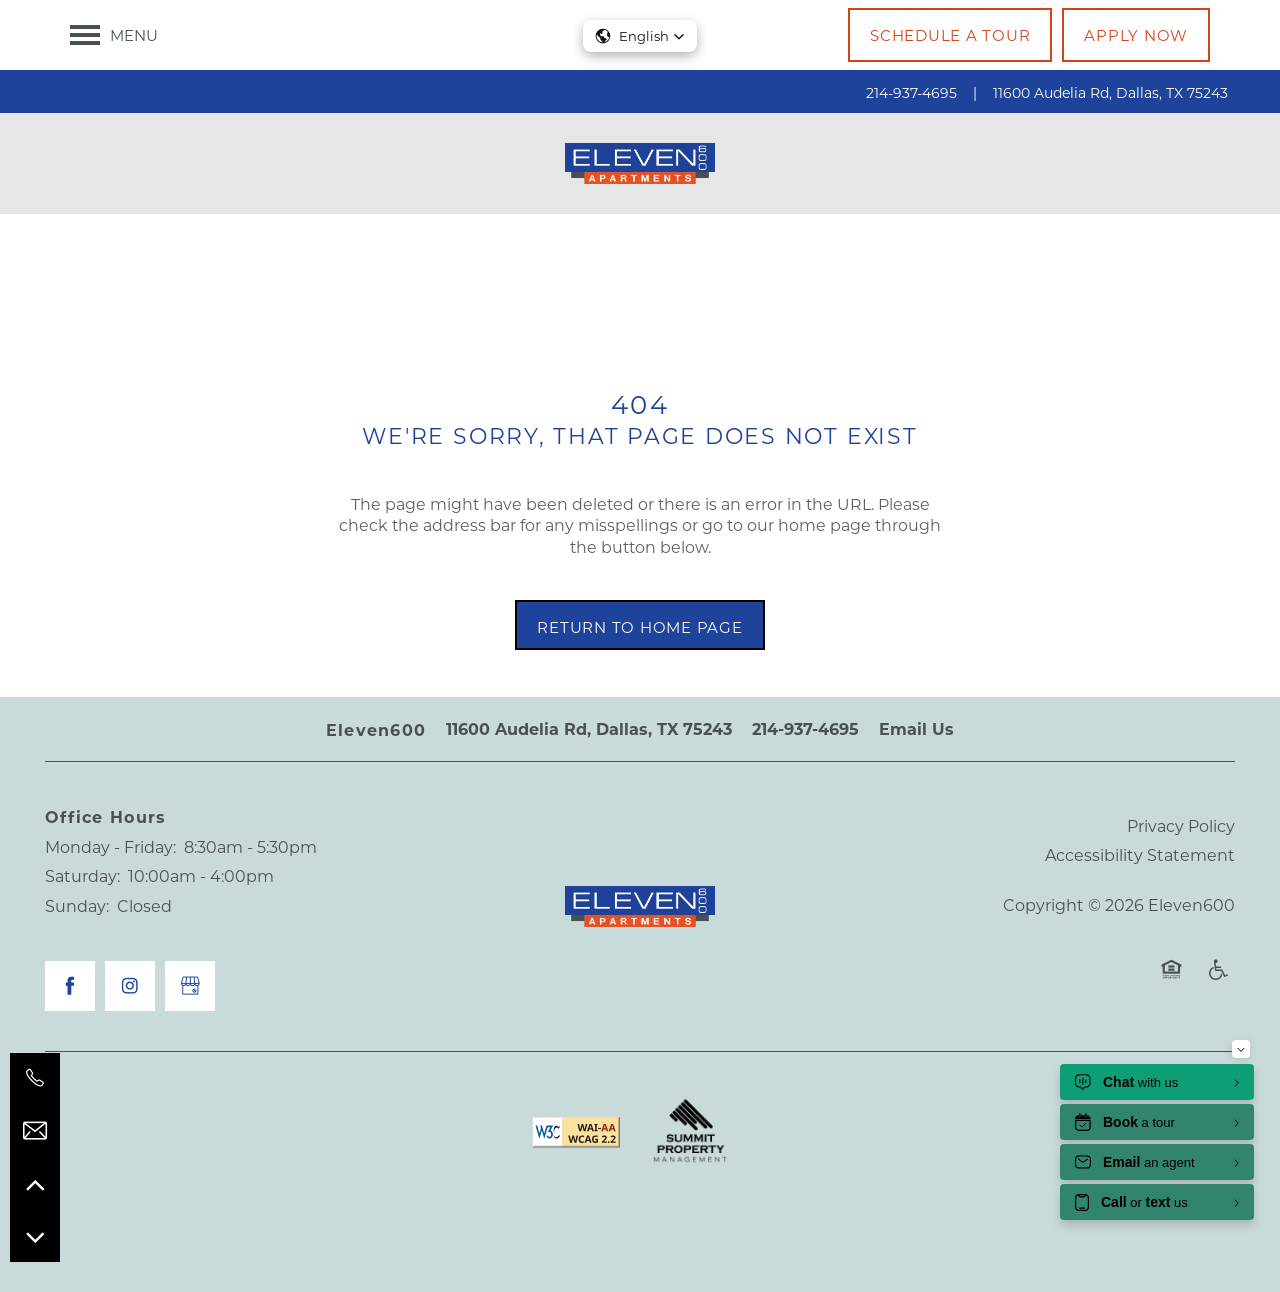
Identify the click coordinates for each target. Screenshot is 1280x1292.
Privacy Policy (1181, 825)
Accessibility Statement (1140, 854)
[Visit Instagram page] (130, 986)
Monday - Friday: (110, 846)
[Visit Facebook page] (70, 986)
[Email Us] (35, 1131)
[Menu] (114, 35)
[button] (950, 35)
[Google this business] (190, 986)
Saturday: (82, 875)
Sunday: (77, 905)
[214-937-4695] (35, 1078)
